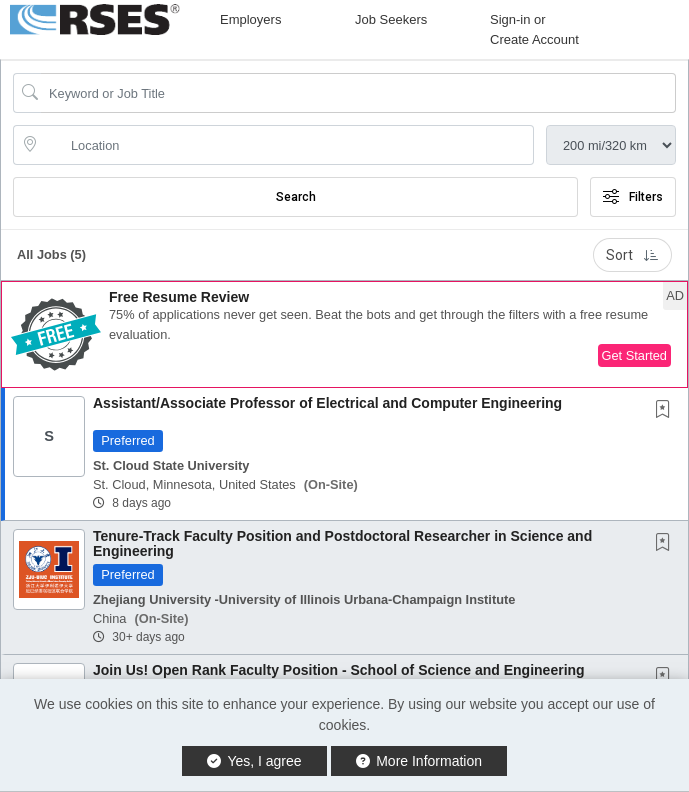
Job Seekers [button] (391, 19)
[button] (344, 334)
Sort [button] (632, 255)
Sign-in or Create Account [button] (534, 29)
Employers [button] (250, 19)
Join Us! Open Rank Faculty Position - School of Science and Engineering (339, 670)
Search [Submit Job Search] (296, 197)
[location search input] (287, 145)
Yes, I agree (254, 761)
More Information (419, 761)
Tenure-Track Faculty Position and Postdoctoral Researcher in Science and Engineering (342, 543)
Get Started (634, 355)
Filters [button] (633, 197)
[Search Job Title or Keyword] (358, 93)
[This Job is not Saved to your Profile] (667, 411)
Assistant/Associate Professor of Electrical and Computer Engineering (327, 403)
